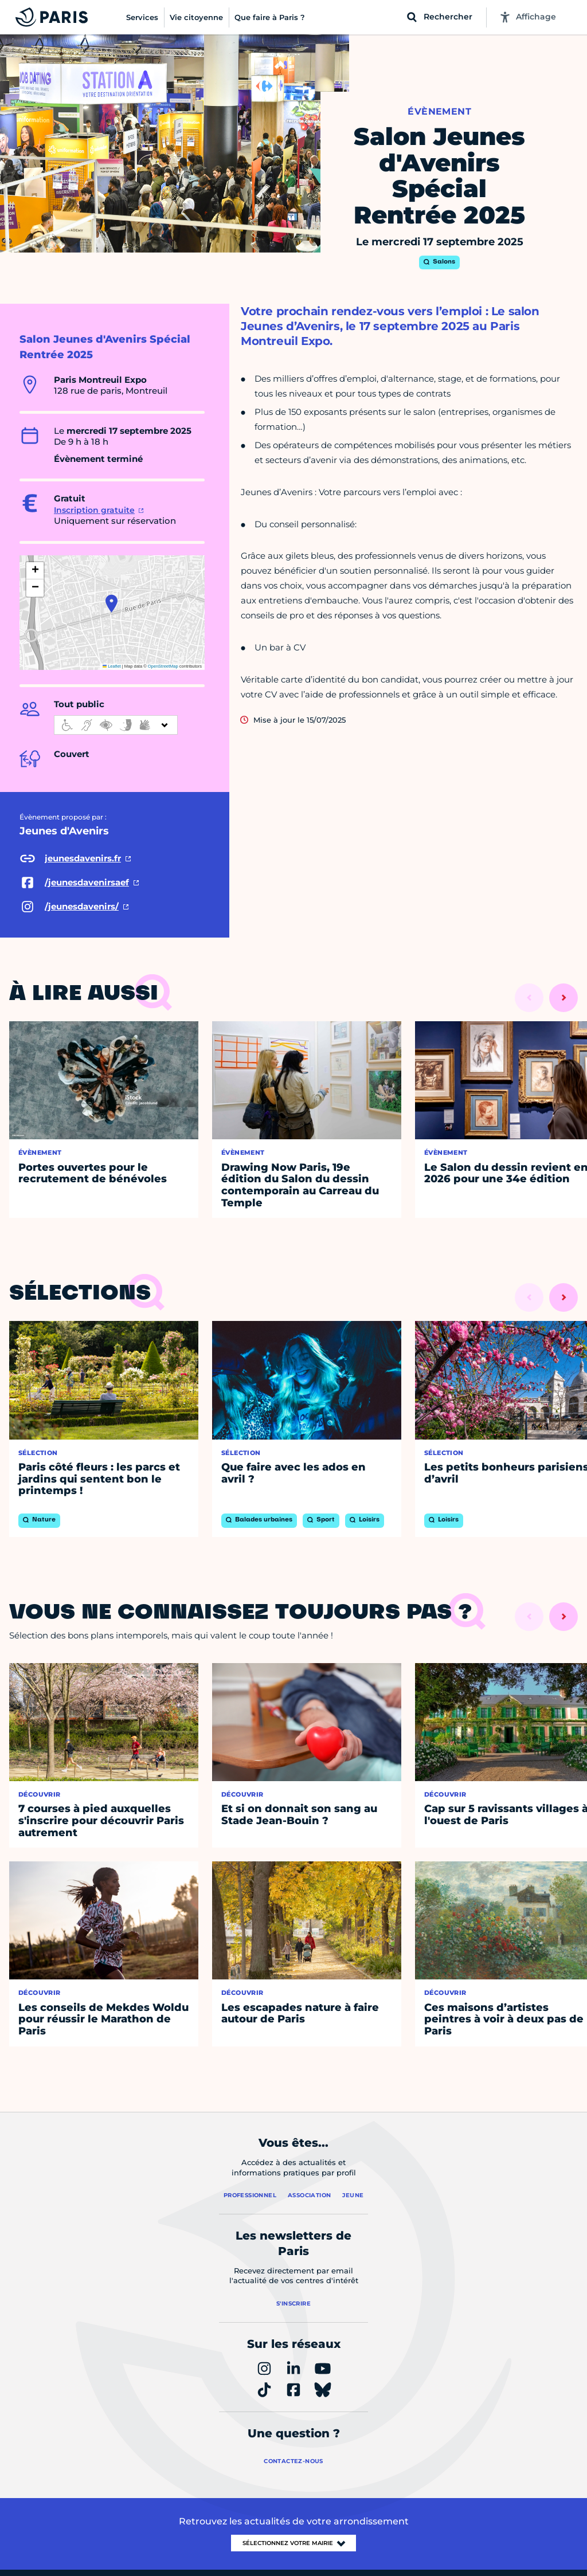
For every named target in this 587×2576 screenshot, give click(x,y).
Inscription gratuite (94, 510)
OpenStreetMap (163, 666)
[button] (111, 603)
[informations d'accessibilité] (116, 725)
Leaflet (112, 666)
